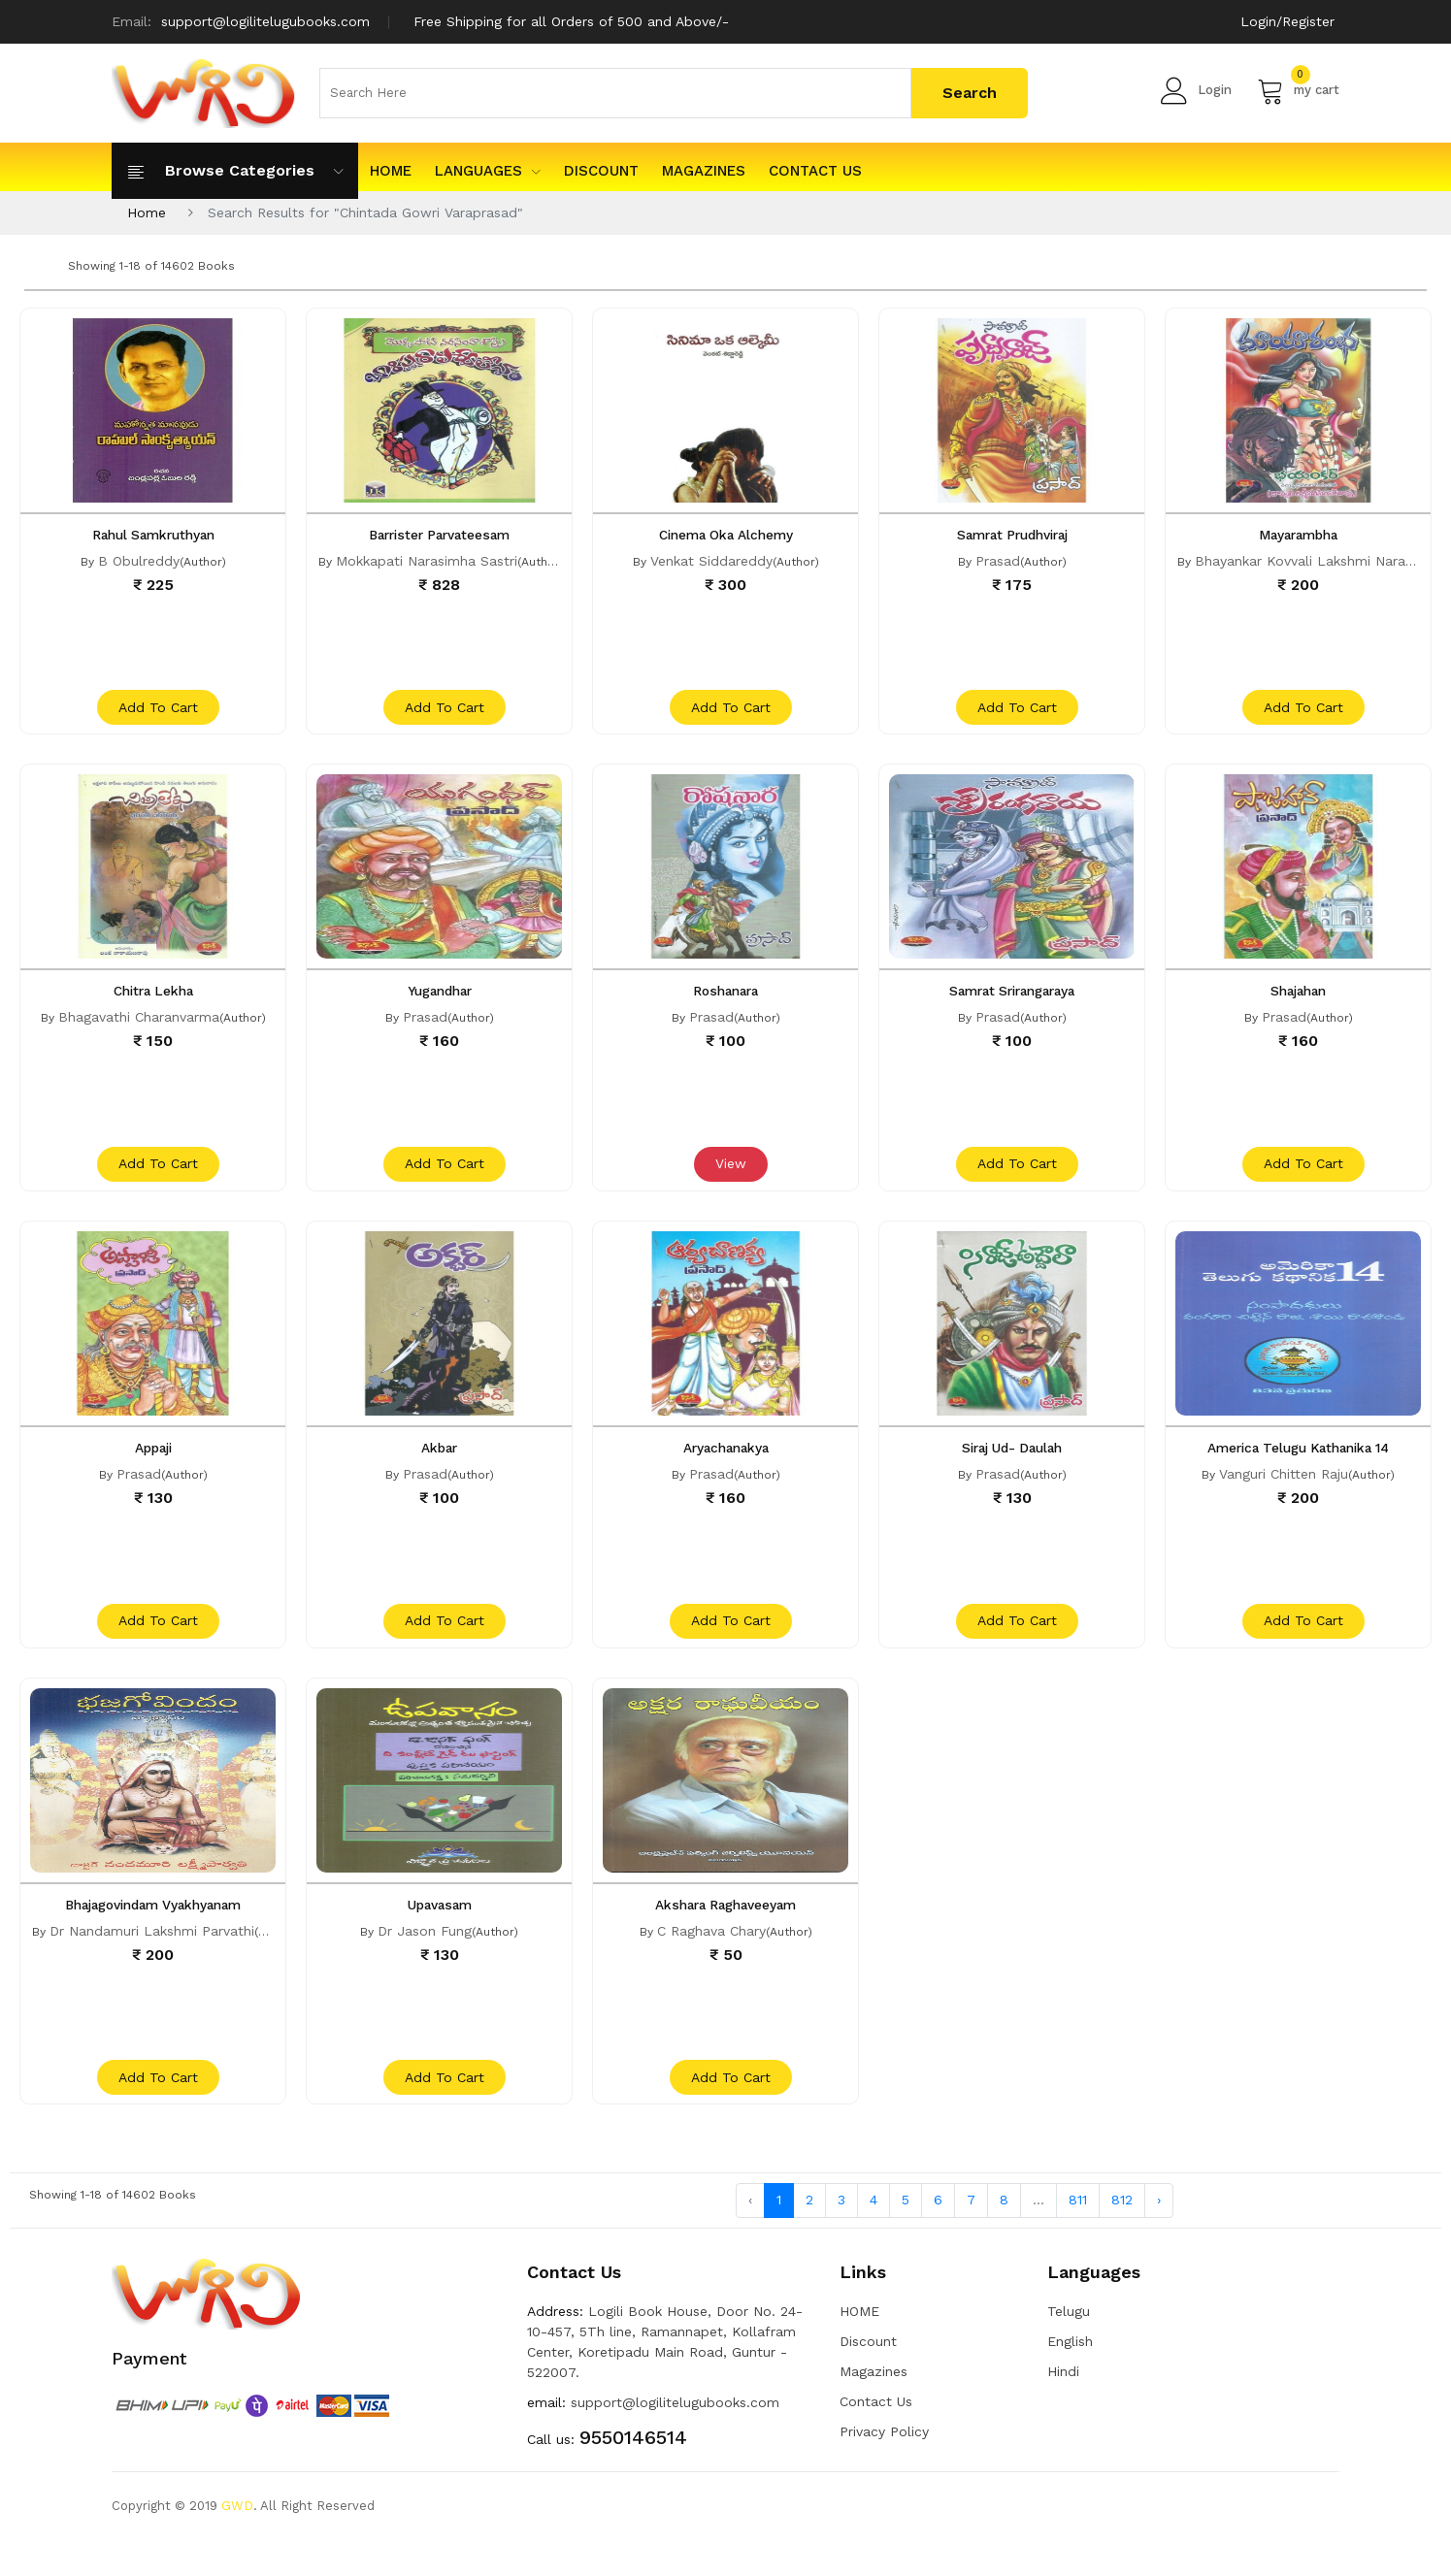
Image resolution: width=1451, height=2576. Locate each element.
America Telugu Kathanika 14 (1298, 1466)
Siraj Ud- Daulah (1012, 1466)
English (1070, 2377)
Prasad (997, 561)
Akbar (439, 1466)
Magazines (703, 170)
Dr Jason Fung (425, 1958)
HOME (391, 170)
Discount (601, 170)
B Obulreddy (139, 561)
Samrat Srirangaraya (1012, 1000)
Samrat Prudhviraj (1011, 534)
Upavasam (439, 1932)
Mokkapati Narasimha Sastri (426, 561)
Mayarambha (1298, 534)
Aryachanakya (725, 1466)
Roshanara (725, 1000)
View (727, 1182)
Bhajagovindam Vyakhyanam (152, 1932)
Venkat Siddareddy (711, 561)
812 (1122, 2236)
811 (1078, 2236)
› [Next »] (1159, 2236)
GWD (237, 2541)
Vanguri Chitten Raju (1283, 1492)
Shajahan (1299, 1000)
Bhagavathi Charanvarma (138, 1026)
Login (1196, 90)
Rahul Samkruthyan (152, 534)
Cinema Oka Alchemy (726, 534)
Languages (488, 170)
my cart (1298, 90)
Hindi (1063, 2407)
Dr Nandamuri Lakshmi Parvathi (151, 1958)
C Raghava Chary (711, 1958)
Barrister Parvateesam (439, 534)
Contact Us (815, 170)
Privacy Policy (884, 2467)
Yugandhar (440, 1000)
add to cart (155, 717)
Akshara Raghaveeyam (725, 1932)
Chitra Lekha (153, 1000)
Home (146, 212)
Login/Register (1287, 21)
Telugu (1068, 2347)
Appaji (153, 1466)
